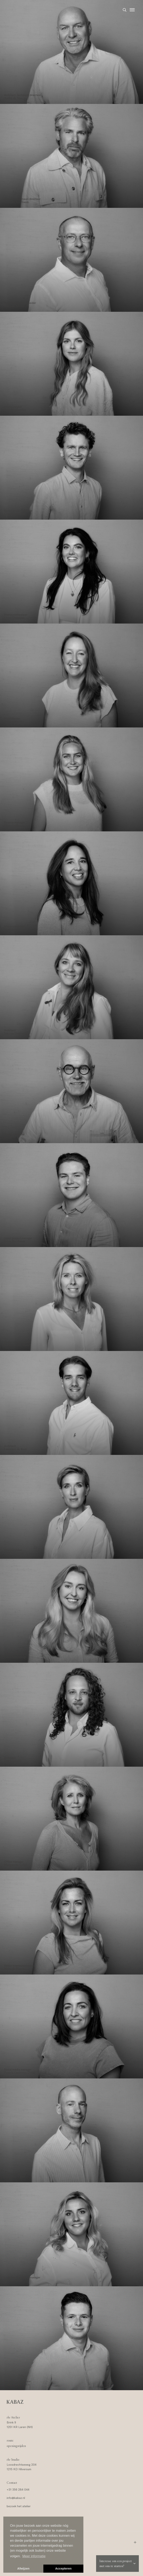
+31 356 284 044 (18, 2489)
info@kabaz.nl (16, 2498)
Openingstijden (16, 2446)
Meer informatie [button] (33, 2556)
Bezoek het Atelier (19, 2506)
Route (10, 2440)
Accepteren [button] (63, 2568)
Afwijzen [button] (23, 2568)
